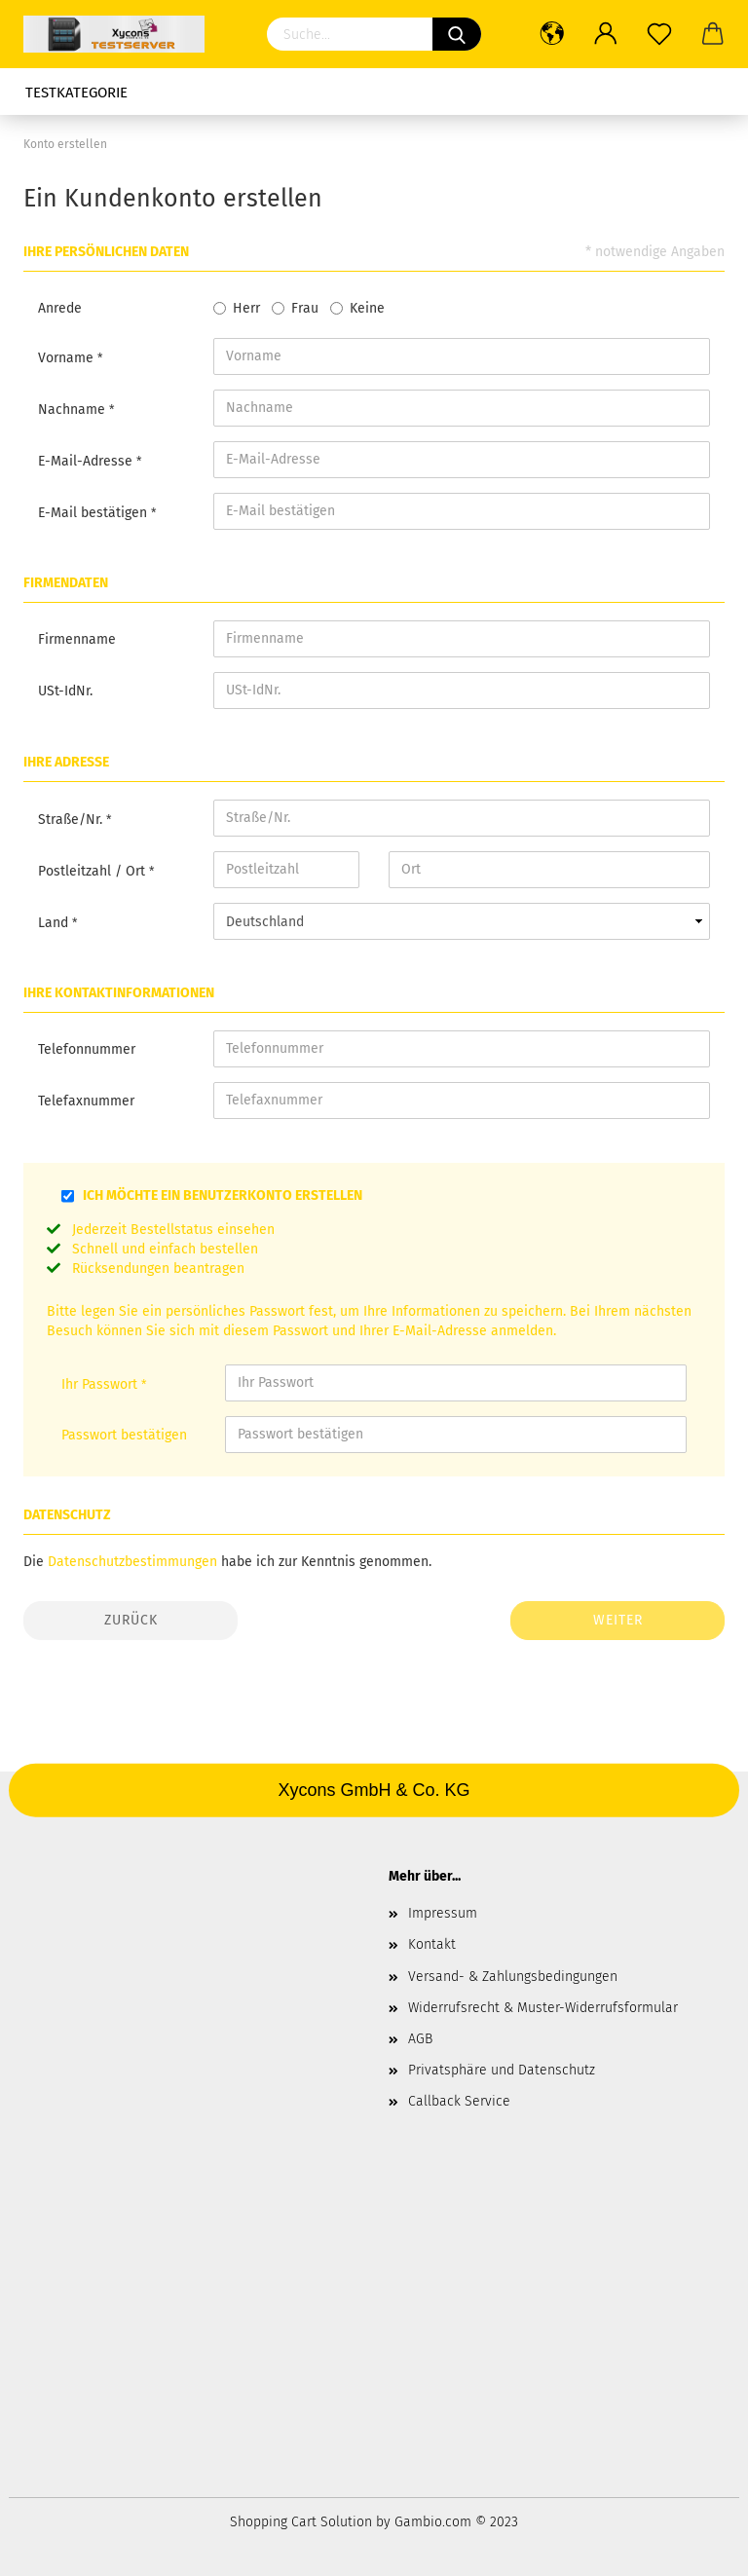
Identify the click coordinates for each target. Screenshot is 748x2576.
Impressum (442, 1913)
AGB (420, 2039)
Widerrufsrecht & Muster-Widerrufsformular (543, 2007)
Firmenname (77, 639)
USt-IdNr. (65, 691)
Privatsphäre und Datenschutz (501, 2070)
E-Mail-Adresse (87, 461)
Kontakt (432, 1944)
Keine (367, 308)
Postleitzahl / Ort (93, 871)
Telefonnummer (86, 1049)
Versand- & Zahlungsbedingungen (512, 1976)
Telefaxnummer (86, 1101)
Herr (246, 308)
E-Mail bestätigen (94, 512)
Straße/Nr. (72, 819)
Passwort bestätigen (124, 1435)
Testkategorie (76, 92)
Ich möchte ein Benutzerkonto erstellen (222, 1195)
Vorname (67, 358)
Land (55, 923)
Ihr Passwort (101, 1384)
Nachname (73, 409)
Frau (304, 308)
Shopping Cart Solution (301, 2522)
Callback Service (459, 2101)
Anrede (60, 308)
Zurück (131, 1620)
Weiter (618, 1620)
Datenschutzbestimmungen (132, 1561)
